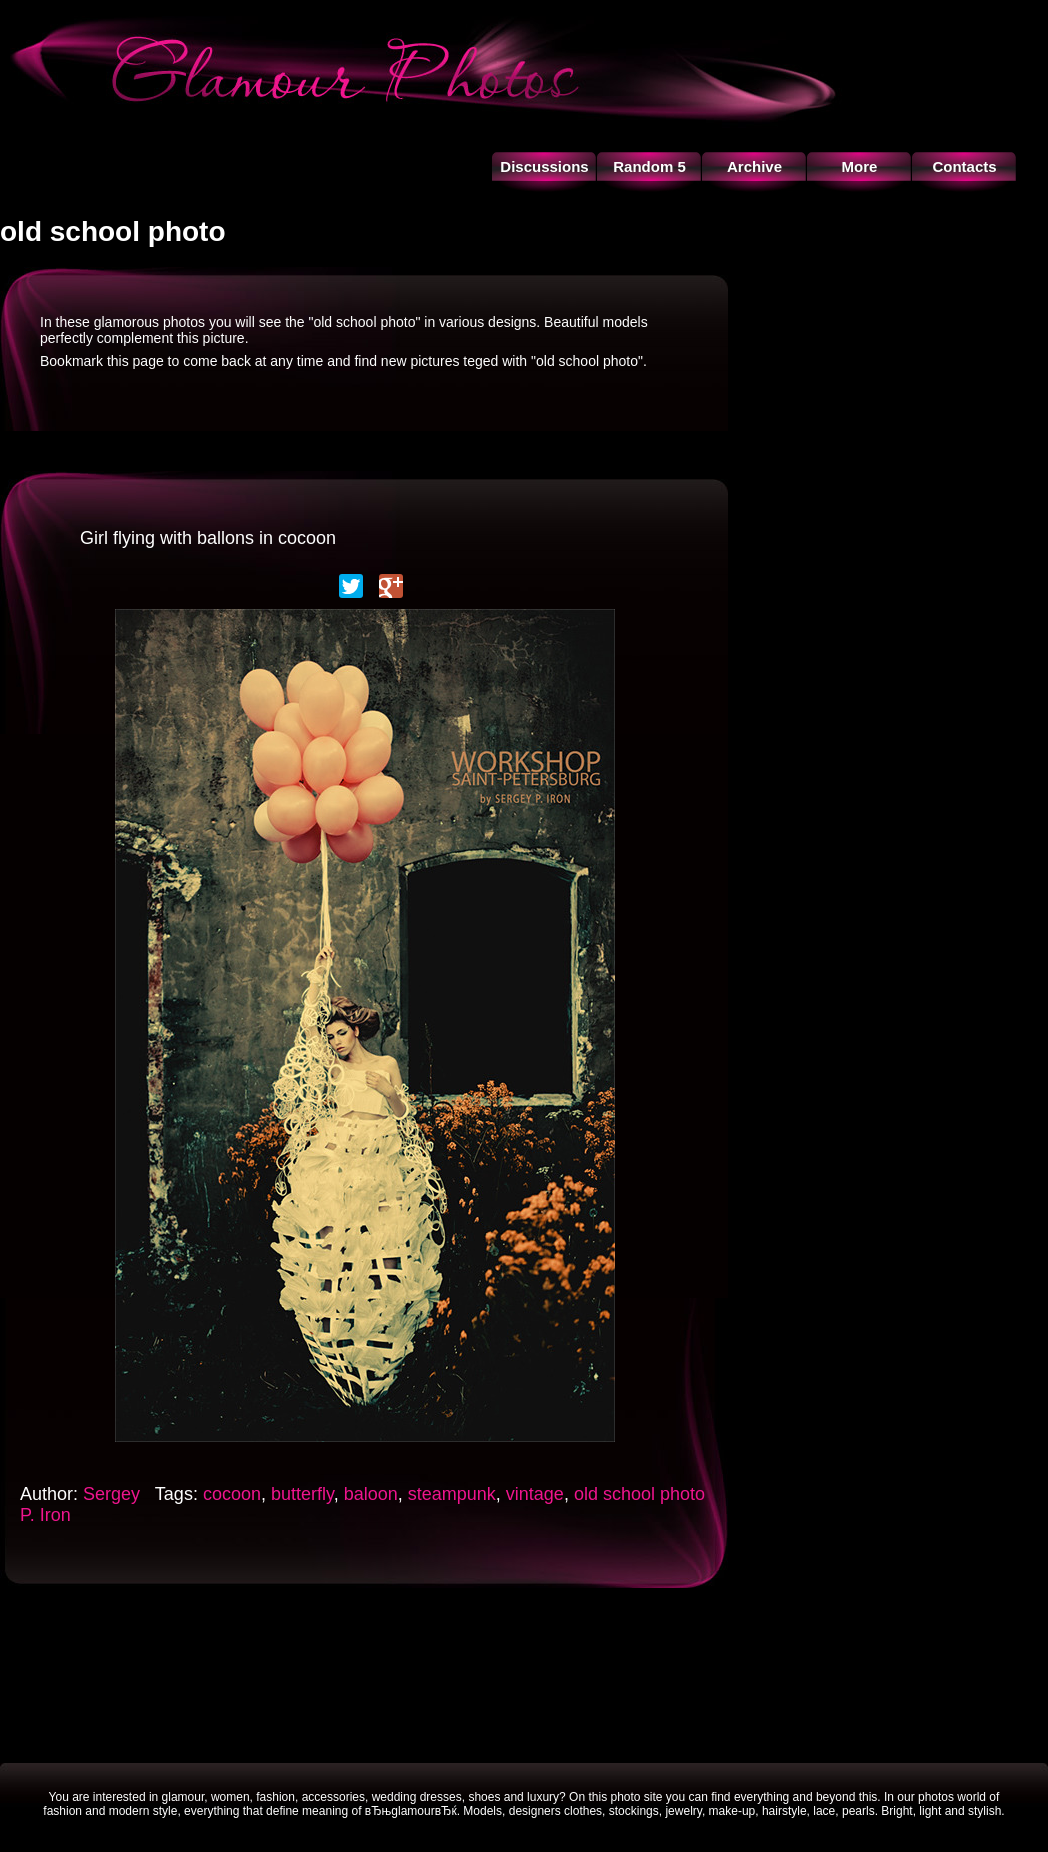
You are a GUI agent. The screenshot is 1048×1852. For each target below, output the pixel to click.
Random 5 (649, 166)
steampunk (452, 1494)
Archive (754, 166)
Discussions (544, 166)
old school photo (639, 1494)
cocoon (232, 1494)
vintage (535, 1494)
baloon (371, 1494)
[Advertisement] (524, 1673)
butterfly (302, 1494)
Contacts (964, 166)
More (860, 166)
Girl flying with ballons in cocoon (208, 538)
